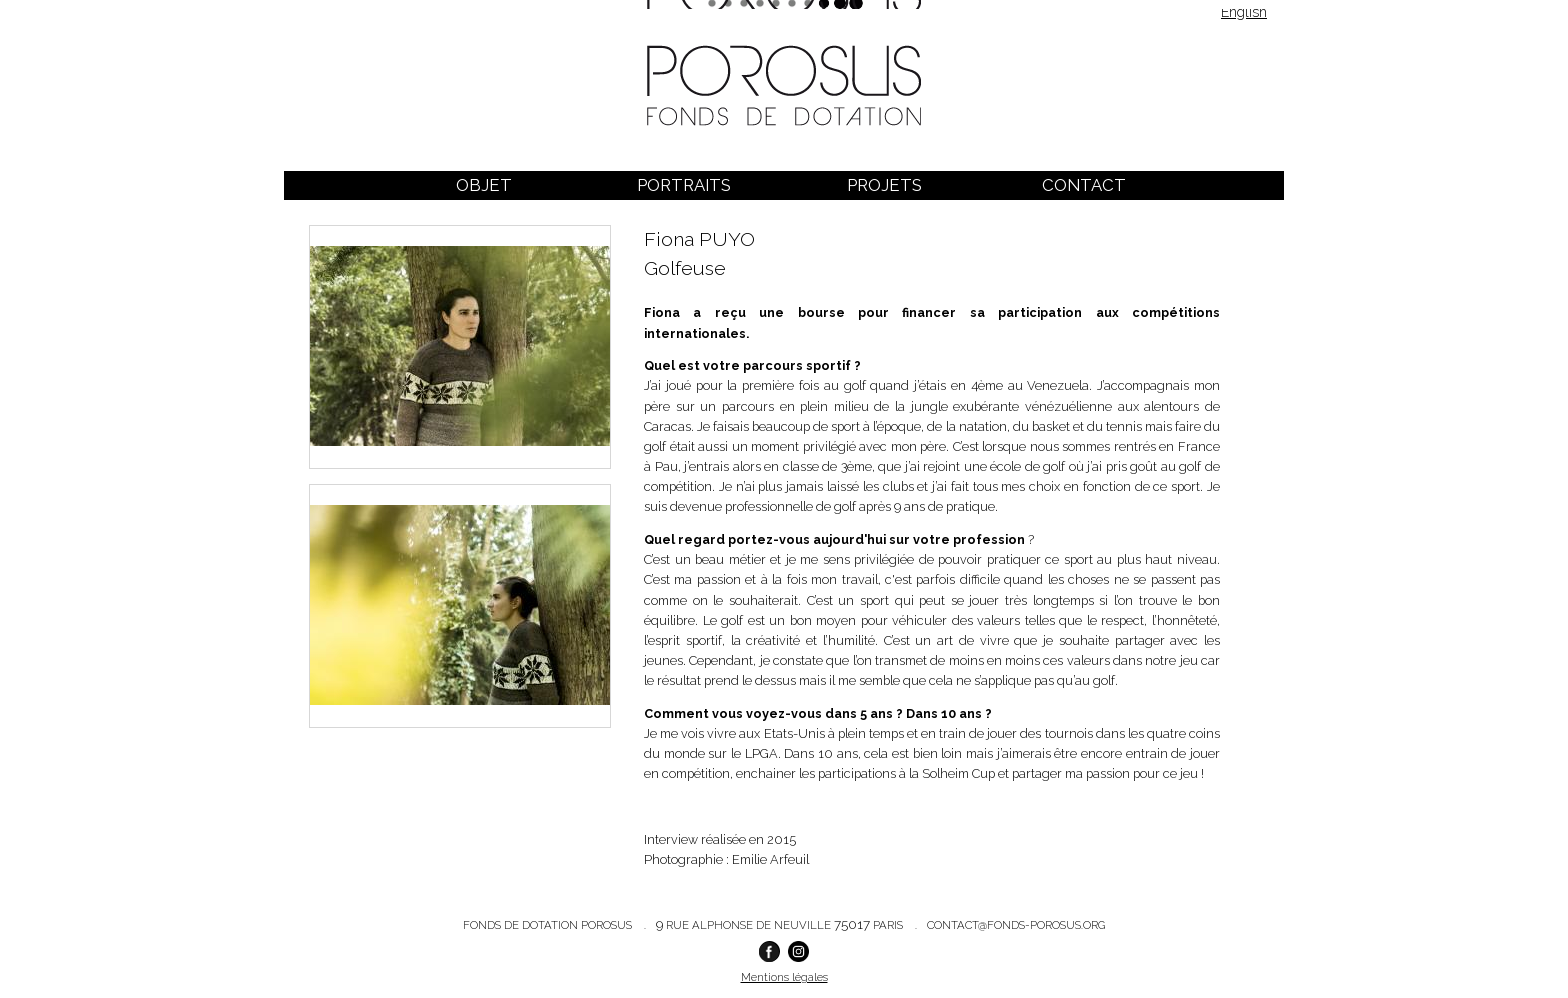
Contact (1084, 185)
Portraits (684, 185)
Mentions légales (784, 977)
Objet (484, 185)
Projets (884, 185)
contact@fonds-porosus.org (1016, 925)
